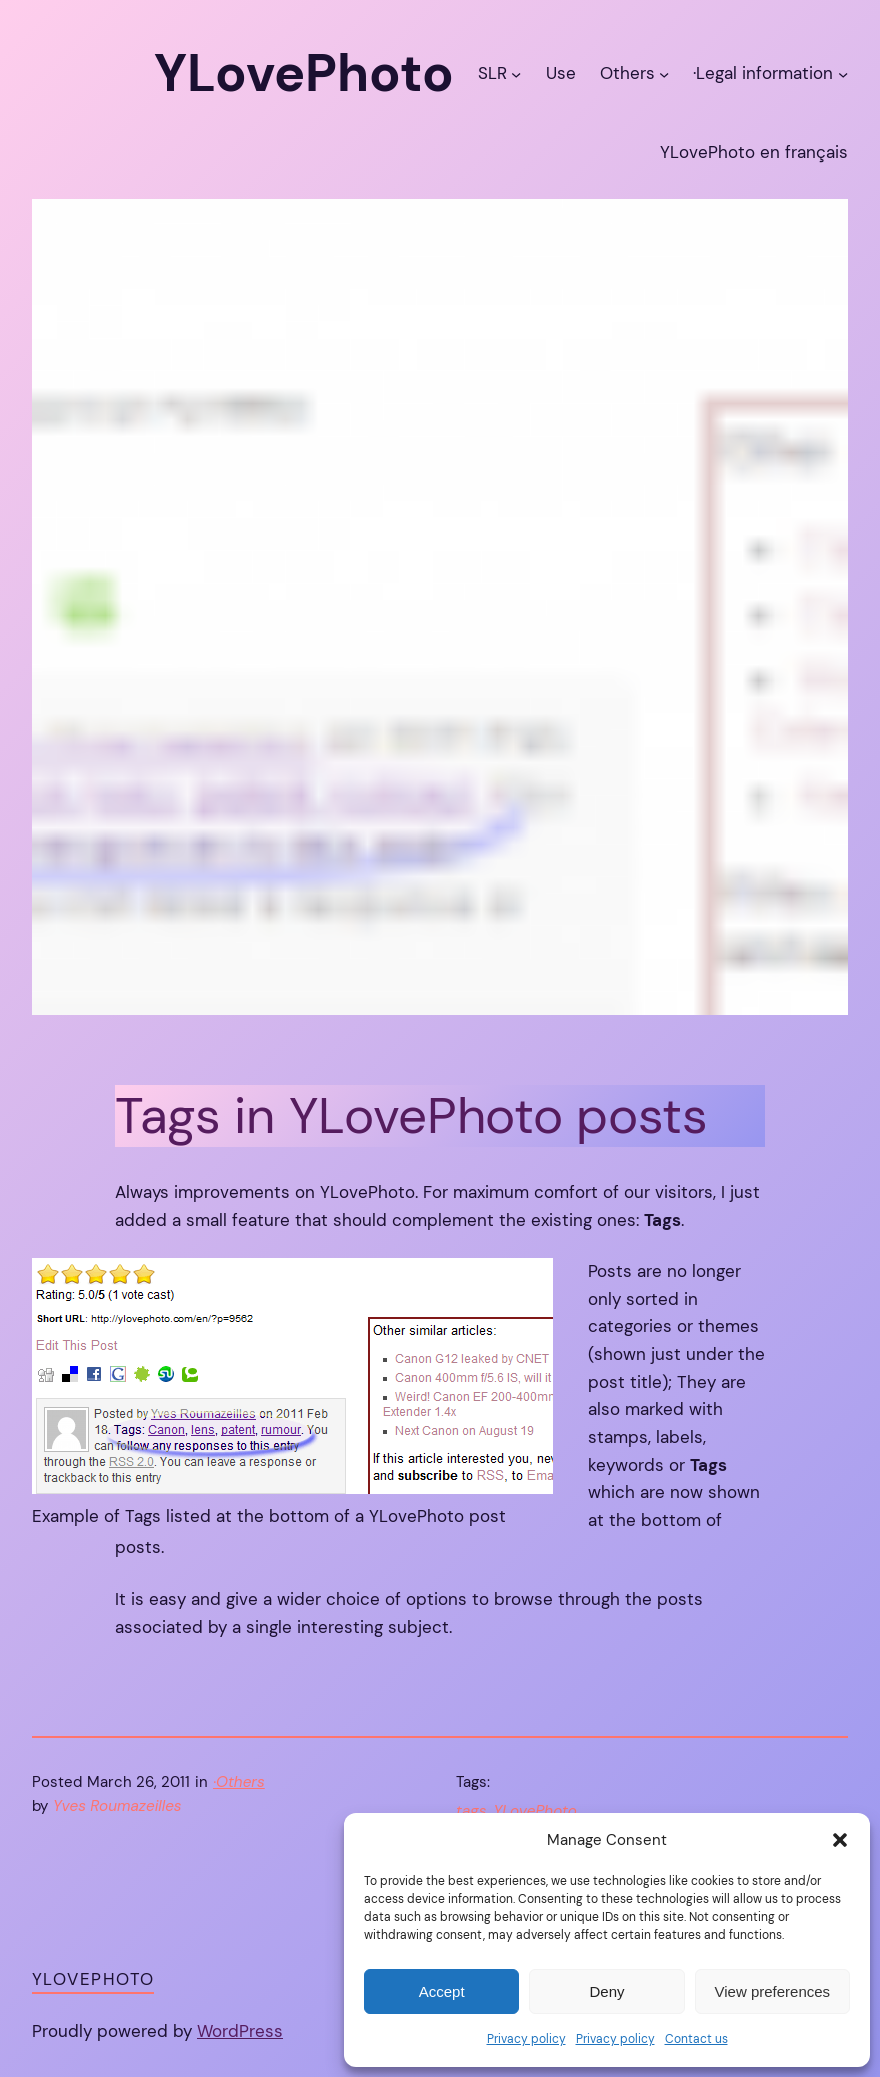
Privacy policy (526, 2039)
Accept (442, 1991)
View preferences (773, 1991)
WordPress (240, 2031)
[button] (840, 1840)
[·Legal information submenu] (843, 73)
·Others (239, 1782)
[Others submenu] (664, 73)
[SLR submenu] (516, 73)
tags (471, 1811)
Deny (606, 1991)
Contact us (696, 2039)
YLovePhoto (534, 1811)
